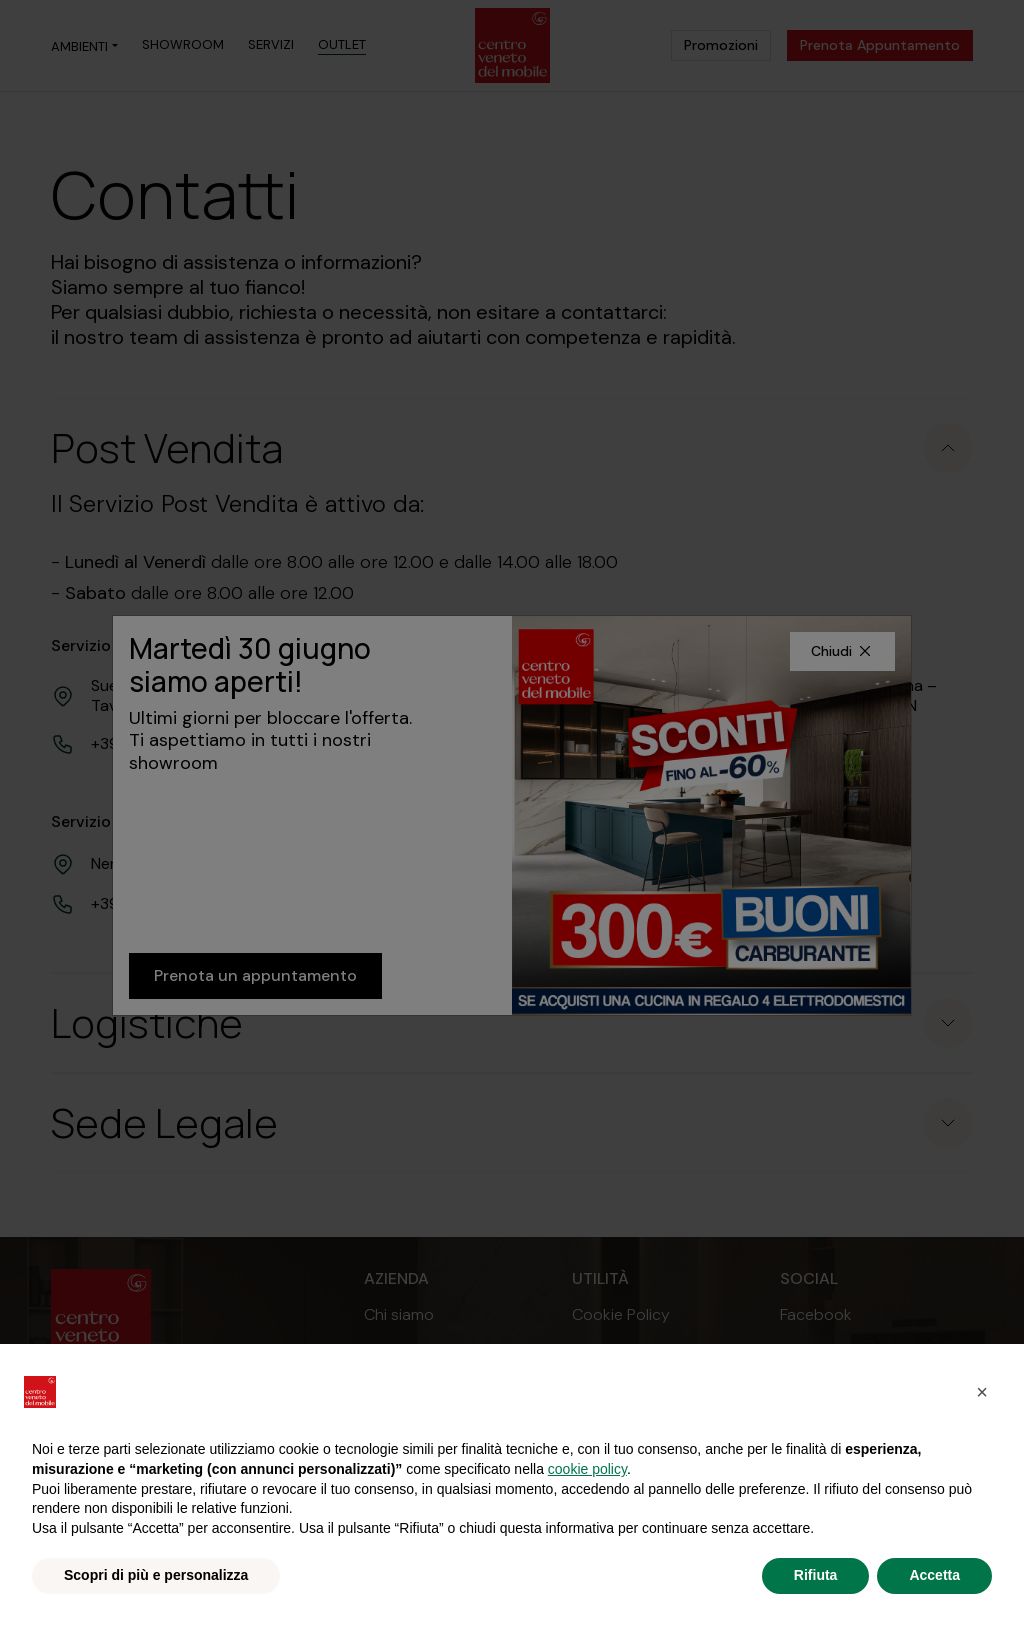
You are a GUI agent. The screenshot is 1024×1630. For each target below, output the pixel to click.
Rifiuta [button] (816, 1575)
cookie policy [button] (587, 1469)
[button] (982, 1392)
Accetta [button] (934, 1575)
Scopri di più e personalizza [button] (156, 1575)
